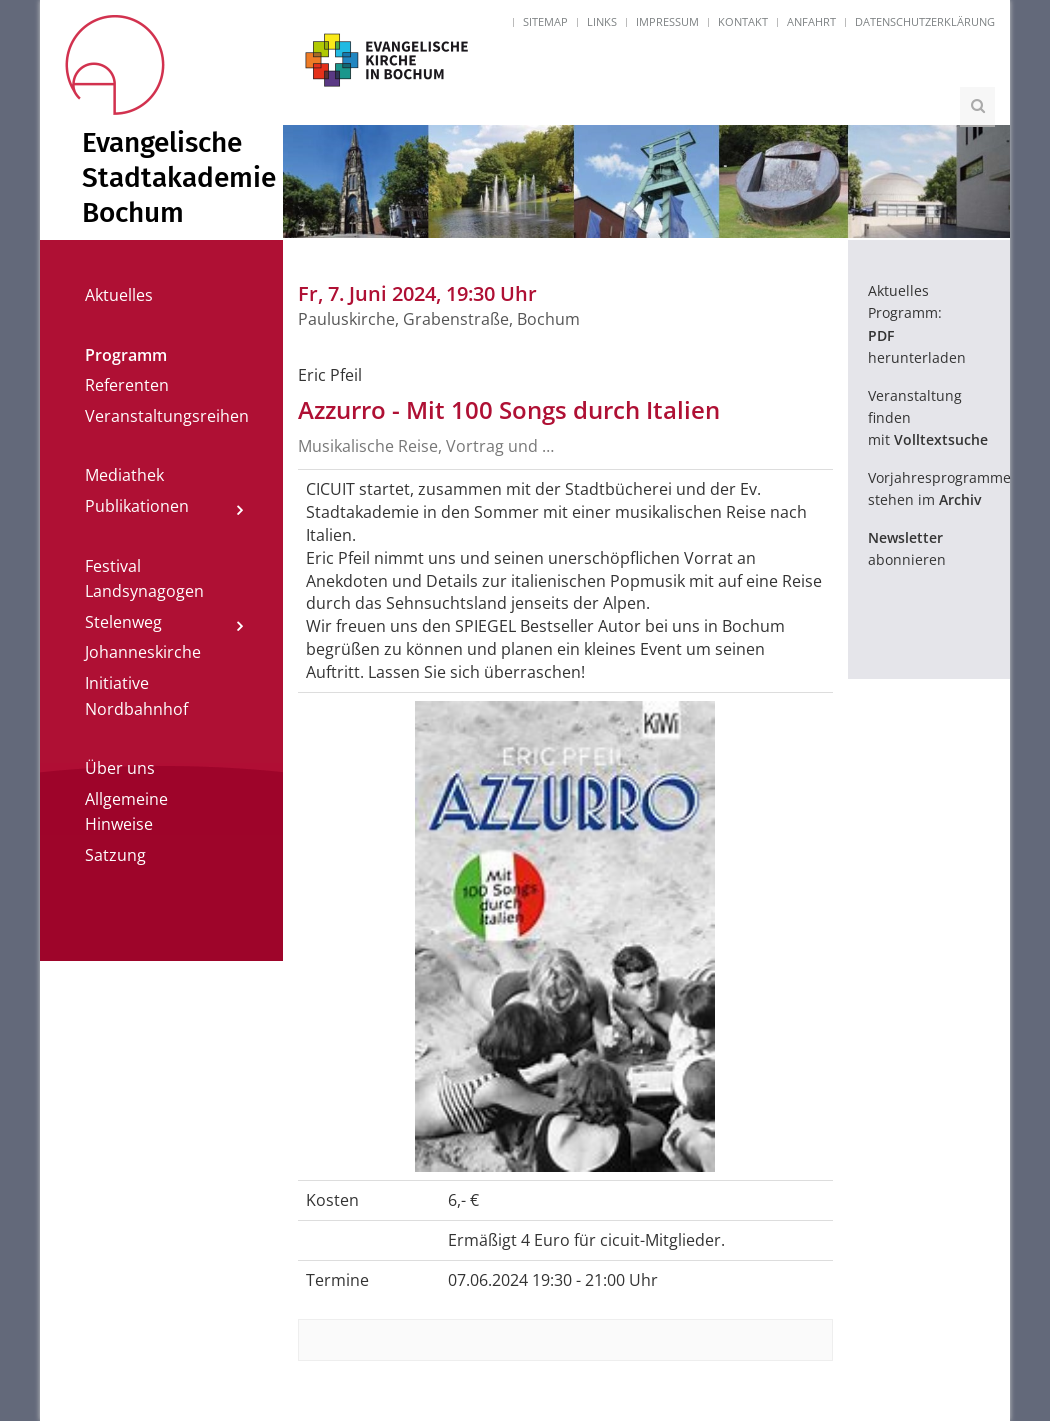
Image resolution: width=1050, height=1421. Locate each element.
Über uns (120, 768)
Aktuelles (119, 295)
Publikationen (137, 506)
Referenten (127, 385)
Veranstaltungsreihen (167, 416)
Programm (126, 355)
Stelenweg (123, 622)
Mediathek (124, 475)
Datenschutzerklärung (925, 21)
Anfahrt (811, 21)
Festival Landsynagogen (144, 579)
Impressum (667, 21)
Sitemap (545, 21)
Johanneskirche (143, 652)
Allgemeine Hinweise (126, 812)
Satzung (115, 855)
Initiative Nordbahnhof (136, 696)
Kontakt (743, 21)
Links (602, 21)
